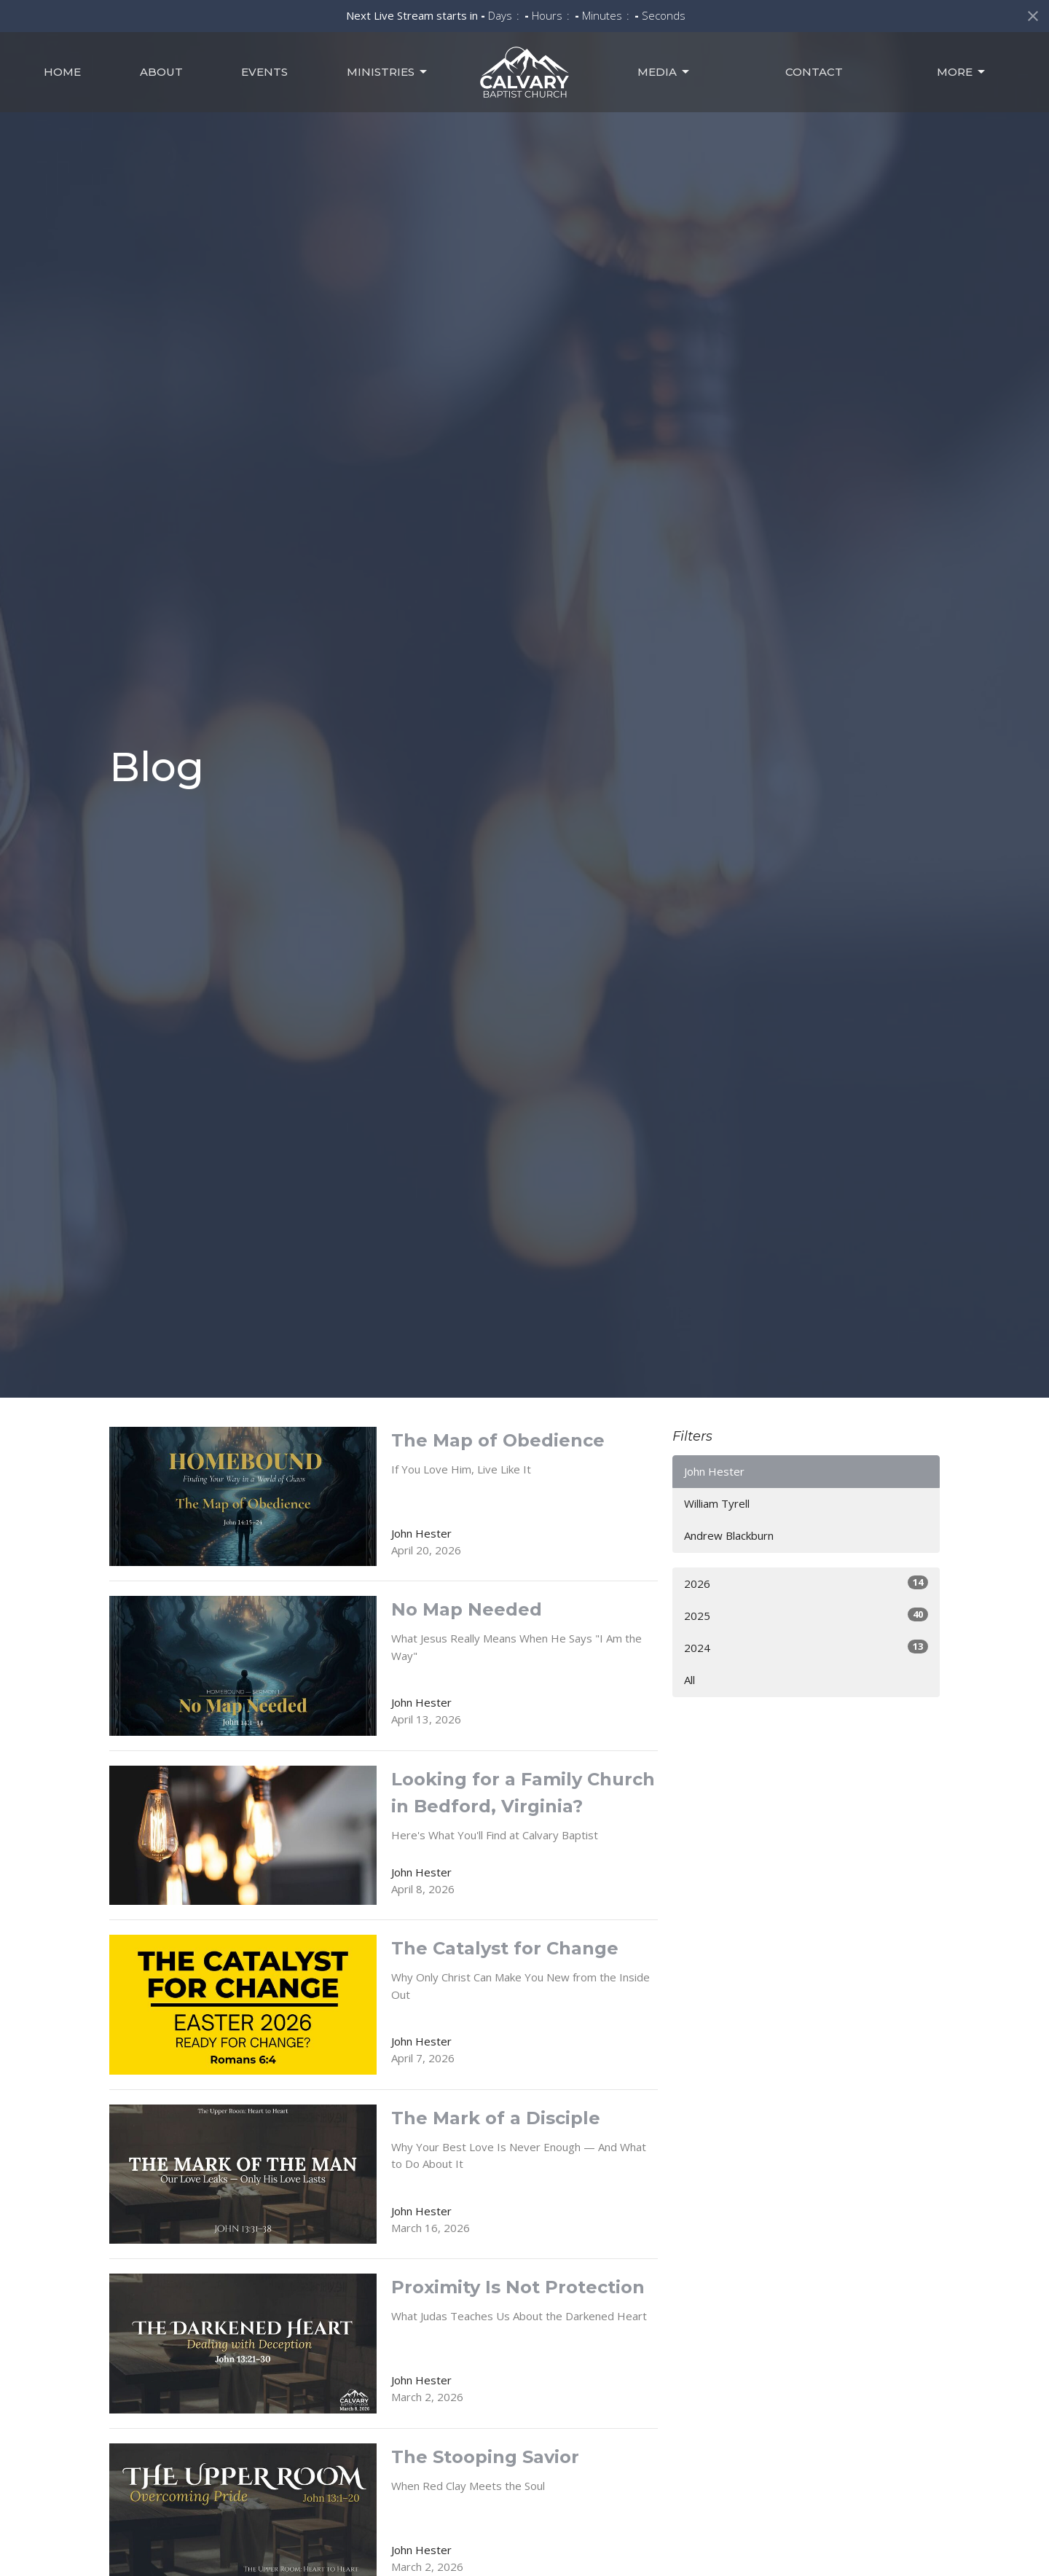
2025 (806, 1615)
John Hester (714, 1471)
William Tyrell (717, 1503)
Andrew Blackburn (729, 1535)
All (689, 1679)
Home (62, 72)
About (161, 72)
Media (664, 72)
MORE (962, 72)
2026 (806, 1583)
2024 (806, 1647)
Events (264, 72)
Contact (814, 72)
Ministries (388, 72)
